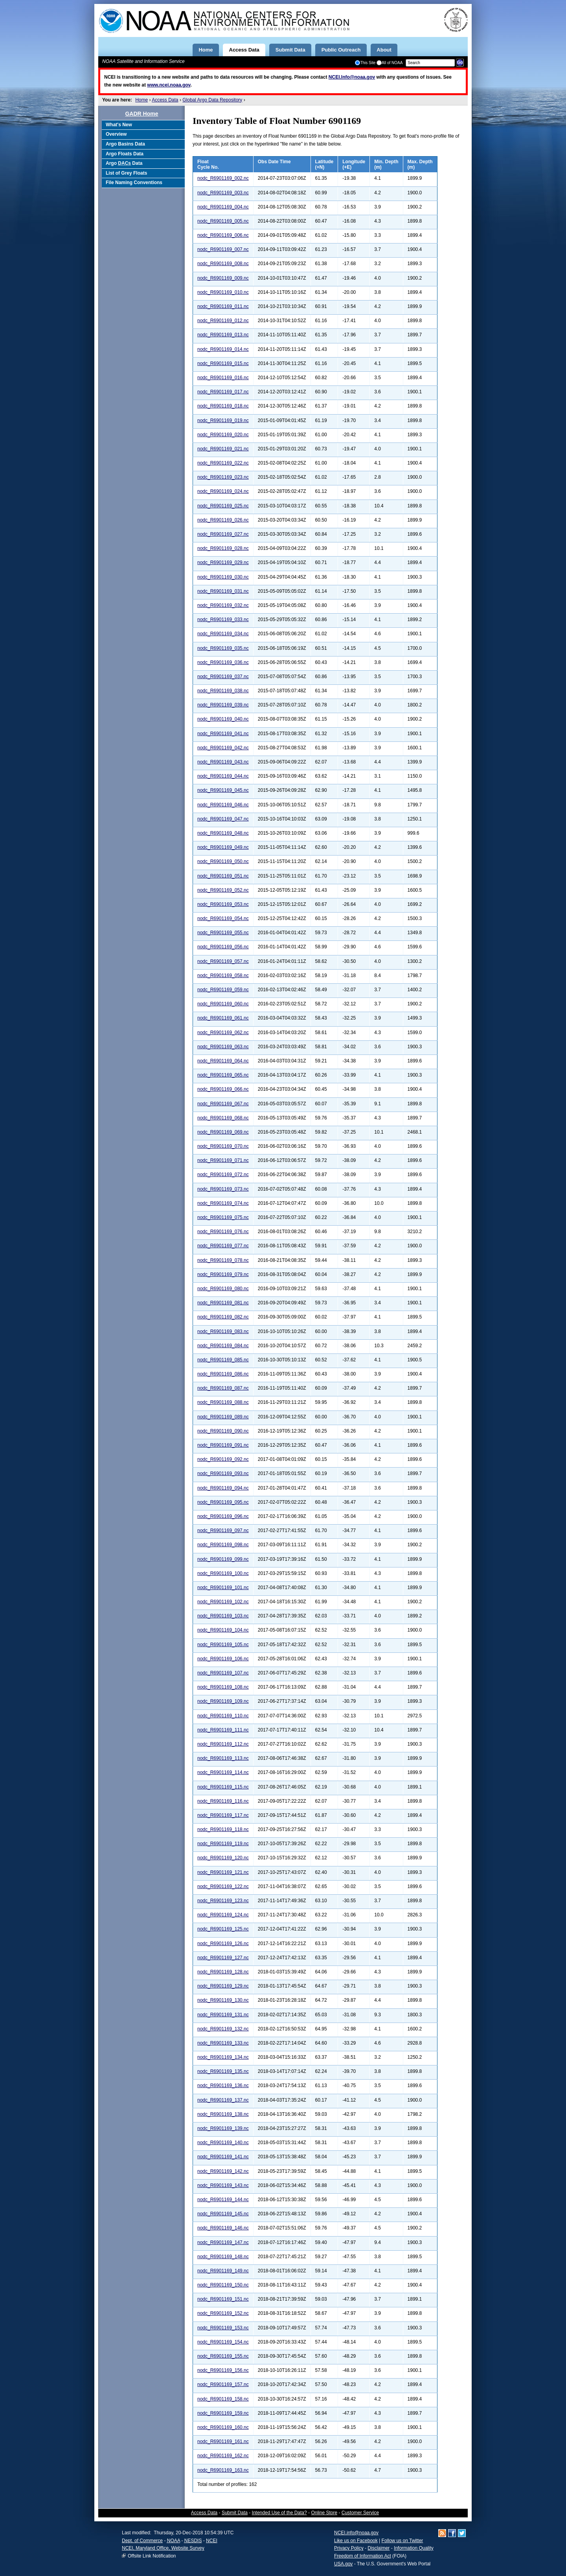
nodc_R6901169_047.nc (223, 819)
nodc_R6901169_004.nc (223, 207)
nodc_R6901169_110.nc (223, 1716)
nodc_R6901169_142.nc (223, 2171)
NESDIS (193, 2540)
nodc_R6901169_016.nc (223, 377)
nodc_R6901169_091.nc (223, 1445)
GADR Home (141, 114)
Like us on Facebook (356, 2540)
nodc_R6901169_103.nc (223, 1616)
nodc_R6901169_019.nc (223, 420)
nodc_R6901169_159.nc (223, 2413)
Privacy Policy (349, 2548)
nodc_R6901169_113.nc (223, 1758)
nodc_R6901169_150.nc (223, 2285)
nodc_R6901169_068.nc (223, 1118)
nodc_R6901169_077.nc (223, 1245)
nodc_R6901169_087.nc (223, 1388)
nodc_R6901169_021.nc (223, 449)
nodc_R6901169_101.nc (223, 1587)
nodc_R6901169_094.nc (223, 1488)
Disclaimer (379, 2548)
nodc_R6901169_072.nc (223, 1174)
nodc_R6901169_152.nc (223, 2313)
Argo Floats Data (124, 154)
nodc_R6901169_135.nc (223, 2071)
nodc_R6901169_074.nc (223, 1203)
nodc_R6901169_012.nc (223, 320)
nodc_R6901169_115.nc (223, 1787)
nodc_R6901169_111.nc (223, 1730)
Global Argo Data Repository (212, 100)
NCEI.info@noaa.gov (356, 2532)
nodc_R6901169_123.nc (223, 1900)
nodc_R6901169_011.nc (223, 306)
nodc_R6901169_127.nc (223, 1957)
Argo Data (124, 163)
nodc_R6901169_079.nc (223, 1274)
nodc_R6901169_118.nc (223, 1829)
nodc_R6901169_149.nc (223, 2271)
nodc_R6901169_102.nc (223, 1601)
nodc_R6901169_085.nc (223, 1360)
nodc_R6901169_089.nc (223, 1417)
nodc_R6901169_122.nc (223, 1886)
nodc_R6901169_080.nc (223, 1288)
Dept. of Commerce (142, 2540)
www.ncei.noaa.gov (168, 85)
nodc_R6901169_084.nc (223, 1345)
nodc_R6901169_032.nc (223, 605)
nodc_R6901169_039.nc (223, 705)
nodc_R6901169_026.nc (223, 520)
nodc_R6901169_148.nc (223, 2256)
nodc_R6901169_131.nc (223, 2014)
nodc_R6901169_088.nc (223, 1402)
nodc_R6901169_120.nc (223, 1858)
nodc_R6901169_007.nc (223, 249)
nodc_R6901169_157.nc (223, 2384)
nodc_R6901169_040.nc (223, 719)
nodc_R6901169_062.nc (223, 1032)
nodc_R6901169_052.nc (223, 890)
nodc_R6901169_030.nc (223, 577)
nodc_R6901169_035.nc (223, 648)
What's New (119, 124)
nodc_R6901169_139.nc (223, 2128)
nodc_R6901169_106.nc (223, 1658)
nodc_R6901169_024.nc (223, 491)
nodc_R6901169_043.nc (223, 762)
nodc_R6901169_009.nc (223, 278)
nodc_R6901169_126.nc (223, 1943)
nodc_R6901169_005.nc (223, 221)
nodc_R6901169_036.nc (223, 662)
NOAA (173, 2540)
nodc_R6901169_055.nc (223, 932)
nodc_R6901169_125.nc (223, 1929)
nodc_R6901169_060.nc (223, 1004)
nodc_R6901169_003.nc (223, 192)
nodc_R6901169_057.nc (223, 961)
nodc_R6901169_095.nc (223, 1502)
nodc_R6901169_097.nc (223, 1530)
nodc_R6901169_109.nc (223, 1701)
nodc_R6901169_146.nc (223, 2228)
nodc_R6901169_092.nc (223, 1459)
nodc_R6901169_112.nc (223, 1744)
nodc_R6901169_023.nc (223, 477)
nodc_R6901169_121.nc (223, 1872)
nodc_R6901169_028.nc (223, 548)
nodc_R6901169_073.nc (223, 1189)
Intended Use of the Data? (279, 2512)
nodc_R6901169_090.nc (223, 1431)
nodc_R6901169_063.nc (223, 1046)
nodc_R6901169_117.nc (223, 1815)
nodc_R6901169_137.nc (223, 2100)
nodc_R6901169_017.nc (223, 392)
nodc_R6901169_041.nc (223, 733)
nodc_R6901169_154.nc (223, 2342)
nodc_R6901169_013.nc (223, 334)
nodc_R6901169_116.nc (223, 1801)
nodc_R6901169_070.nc (223, 1146)
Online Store (324, 2512)
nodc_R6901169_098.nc (223, 1544)
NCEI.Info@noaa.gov (352, 77)
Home (141, 100)
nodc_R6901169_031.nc (223, 591)
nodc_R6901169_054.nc (223, 918)
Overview (116, 134)
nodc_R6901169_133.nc (223, 2043)
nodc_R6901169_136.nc (223, 2085)
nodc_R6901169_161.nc (223, 2441)
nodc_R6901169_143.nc (223, 2185)
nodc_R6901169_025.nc (223, 506)
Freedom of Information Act (362, 2556)
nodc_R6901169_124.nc (223, 1915)
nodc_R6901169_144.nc (223, 2199)
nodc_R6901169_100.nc (223, 1573)
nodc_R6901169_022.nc (223, 463)
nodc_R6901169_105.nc (223, 1644)
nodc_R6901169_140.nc (223, 2142)
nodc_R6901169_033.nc (223, 619)
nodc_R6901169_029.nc (223, 562)
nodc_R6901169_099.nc (223, 1559)
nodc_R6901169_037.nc (223, 676)
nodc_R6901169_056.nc (223, 947)
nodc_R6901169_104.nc (223, 1630)
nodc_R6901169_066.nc (223, 1089)
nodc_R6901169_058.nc (223, 975)
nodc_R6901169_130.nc (223, 2000)
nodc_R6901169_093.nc (223, 1473)
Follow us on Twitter (402, 2540)
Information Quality (414, 2548)
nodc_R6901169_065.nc (223, 1075)
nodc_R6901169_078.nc (223, 1260)
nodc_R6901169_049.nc (223, 847)
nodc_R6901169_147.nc (223, 2242)
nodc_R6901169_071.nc (223, 1160)
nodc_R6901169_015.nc (223, 363)
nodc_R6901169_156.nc (223, 2370)
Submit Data (235, 2512)
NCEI (211, 2540)
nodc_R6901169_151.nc (223, 2299)
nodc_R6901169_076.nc (223, 1231)
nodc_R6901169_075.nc (223, 1217)
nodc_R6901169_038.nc (223, 690)
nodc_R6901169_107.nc (223, 1673)
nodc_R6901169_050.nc (223, 861)
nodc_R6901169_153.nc (223, 2328)
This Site (365, 63)
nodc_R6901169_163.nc (223, 2470)
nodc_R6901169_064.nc (223, 1061)
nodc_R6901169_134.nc (223, 2057)
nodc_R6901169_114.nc (223, 1772)
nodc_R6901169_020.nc (223, 434)
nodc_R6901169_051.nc (223, 876)
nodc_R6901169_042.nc (223, 747)
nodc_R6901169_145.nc (223, 2213)
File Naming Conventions (134, 182)
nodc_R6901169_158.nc (223, 2399)
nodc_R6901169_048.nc (223, 833)
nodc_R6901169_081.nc (223, 1303)
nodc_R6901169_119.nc (223, 1843)
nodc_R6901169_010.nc (223, 292)
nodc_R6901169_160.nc (223, 2427)
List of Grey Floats (126, 173)
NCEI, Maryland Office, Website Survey (163, 2548)
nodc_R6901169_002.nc (223, 178)
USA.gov (343, 2564)
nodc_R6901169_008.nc (223, 263)
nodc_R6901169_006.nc (223, 235)
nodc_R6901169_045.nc (223, 790)
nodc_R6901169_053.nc (223, 904)
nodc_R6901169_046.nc (223, 805)
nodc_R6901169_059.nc (223, 989)
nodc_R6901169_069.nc (223, 1132)
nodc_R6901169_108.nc (223, 1687)
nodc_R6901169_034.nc (223, 633)
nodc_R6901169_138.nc (223, 2114)
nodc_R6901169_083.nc (223, 1331)
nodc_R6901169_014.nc (223, 349)
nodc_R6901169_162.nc (223, 2455)
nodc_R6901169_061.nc (223, 1018)
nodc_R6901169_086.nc (223, 1374)
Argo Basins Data (125, 144)
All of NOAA (389, 63)
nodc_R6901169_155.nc (223, 2356)
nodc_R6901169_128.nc (223, 1972)
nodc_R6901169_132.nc (223, 2029)
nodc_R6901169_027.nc (223, 534)
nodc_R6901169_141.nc (223, 2156)
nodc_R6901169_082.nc (223, 1317)
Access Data (165, 100)
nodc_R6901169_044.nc (223, 776)
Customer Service (360, 2512)
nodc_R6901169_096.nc (223, 1516)
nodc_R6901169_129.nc (223, 1986)
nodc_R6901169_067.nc (223, 1103)
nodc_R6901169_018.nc (223, 406)
